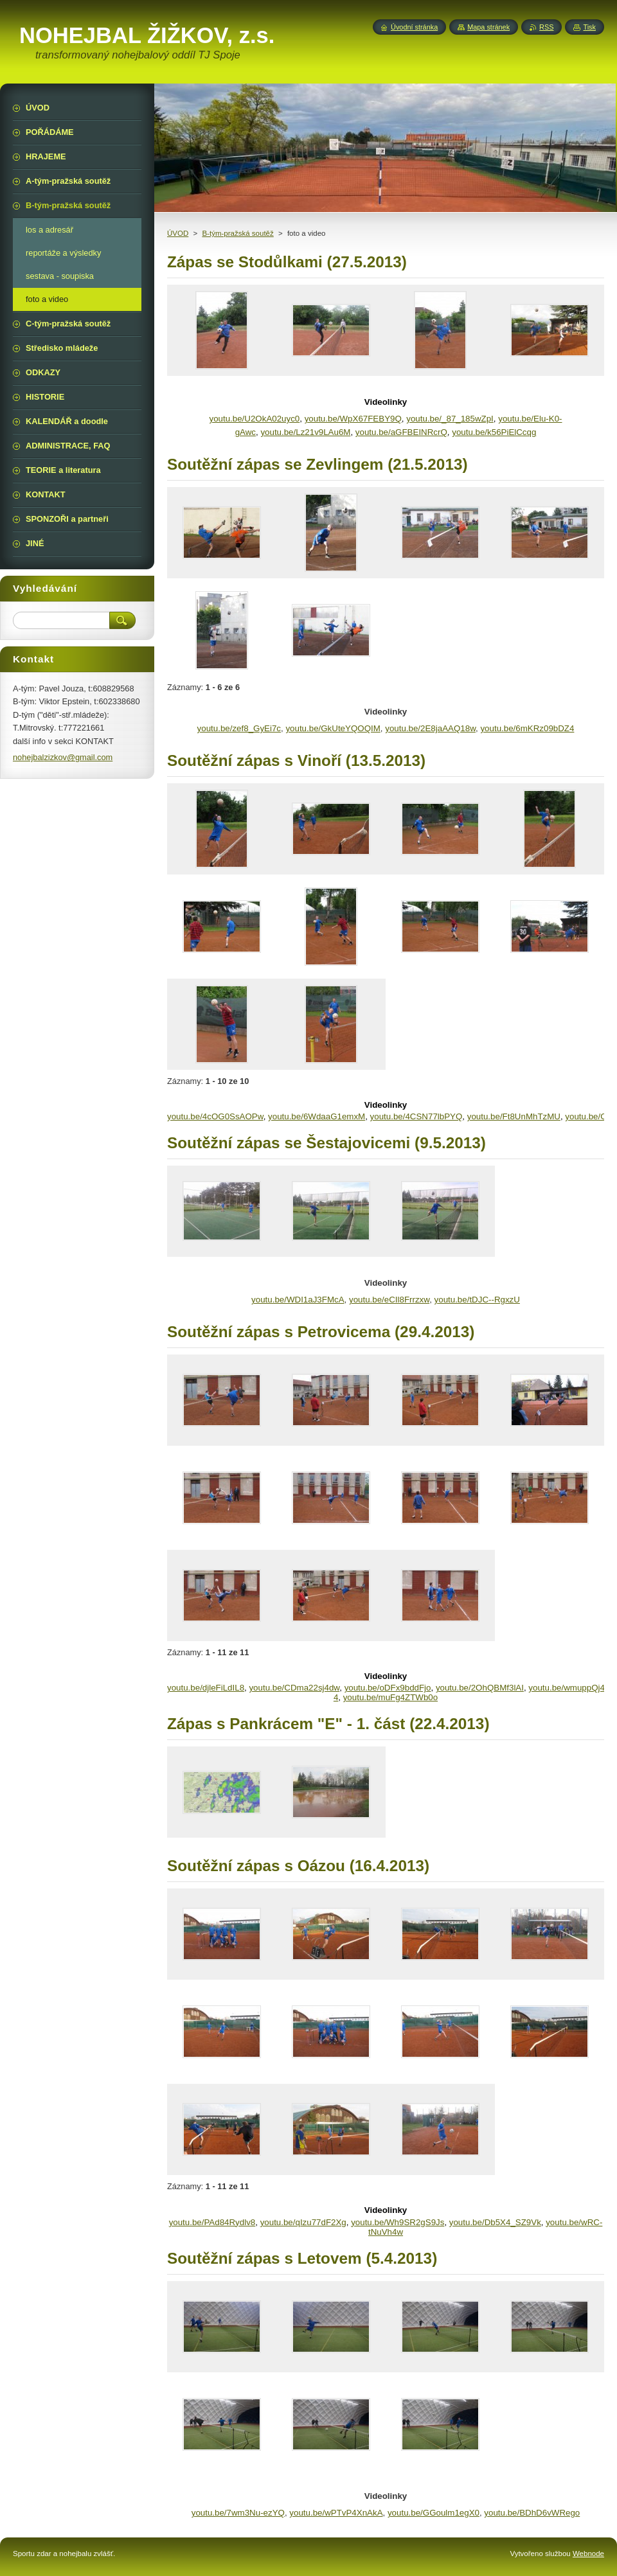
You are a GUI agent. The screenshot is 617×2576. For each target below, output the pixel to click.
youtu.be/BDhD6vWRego (532, 2513)
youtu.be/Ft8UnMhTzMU (513, 1116)
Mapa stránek (488, 27)
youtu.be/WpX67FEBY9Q (353, 418)
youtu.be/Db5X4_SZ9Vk (495, 2222)
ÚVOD (177, 233)
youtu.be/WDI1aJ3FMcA (297, 1299)
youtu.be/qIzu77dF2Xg (303, 2222)
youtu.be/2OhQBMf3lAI (480, 1687)
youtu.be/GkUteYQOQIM (332, 728)
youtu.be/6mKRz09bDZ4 (527, 728)
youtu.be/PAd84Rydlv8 (212, 2222)
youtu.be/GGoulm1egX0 (433, 2513)
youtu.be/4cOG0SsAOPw (215, 1116)
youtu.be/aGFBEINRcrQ (401, 432)
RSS (546, 27)
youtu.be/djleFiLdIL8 (205, 1687)
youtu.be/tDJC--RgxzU (477, 1299)
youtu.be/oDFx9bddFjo (387, 1687)
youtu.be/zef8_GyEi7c (239, 728)
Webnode (588, 2553)
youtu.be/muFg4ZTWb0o (390, 1697)
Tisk (589, 27)
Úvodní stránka (414, 27)
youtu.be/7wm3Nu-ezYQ (238, 2513)
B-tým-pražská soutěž (237, 233)
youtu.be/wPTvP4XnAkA (335, 2513)
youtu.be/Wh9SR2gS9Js (397, 2222)
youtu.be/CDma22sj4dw (294, 1687)
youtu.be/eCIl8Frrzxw (389, 1299)
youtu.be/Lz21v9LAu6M (305, 432)
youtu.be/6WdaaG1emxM (316, 1116)
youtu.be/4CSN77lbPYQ (416, 1116)
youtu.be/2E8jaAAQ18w (430, 728)
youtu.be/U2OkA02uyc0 (254, 418)
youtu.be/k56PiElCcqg (494, 432)
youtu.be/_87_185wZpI (450, 418)
